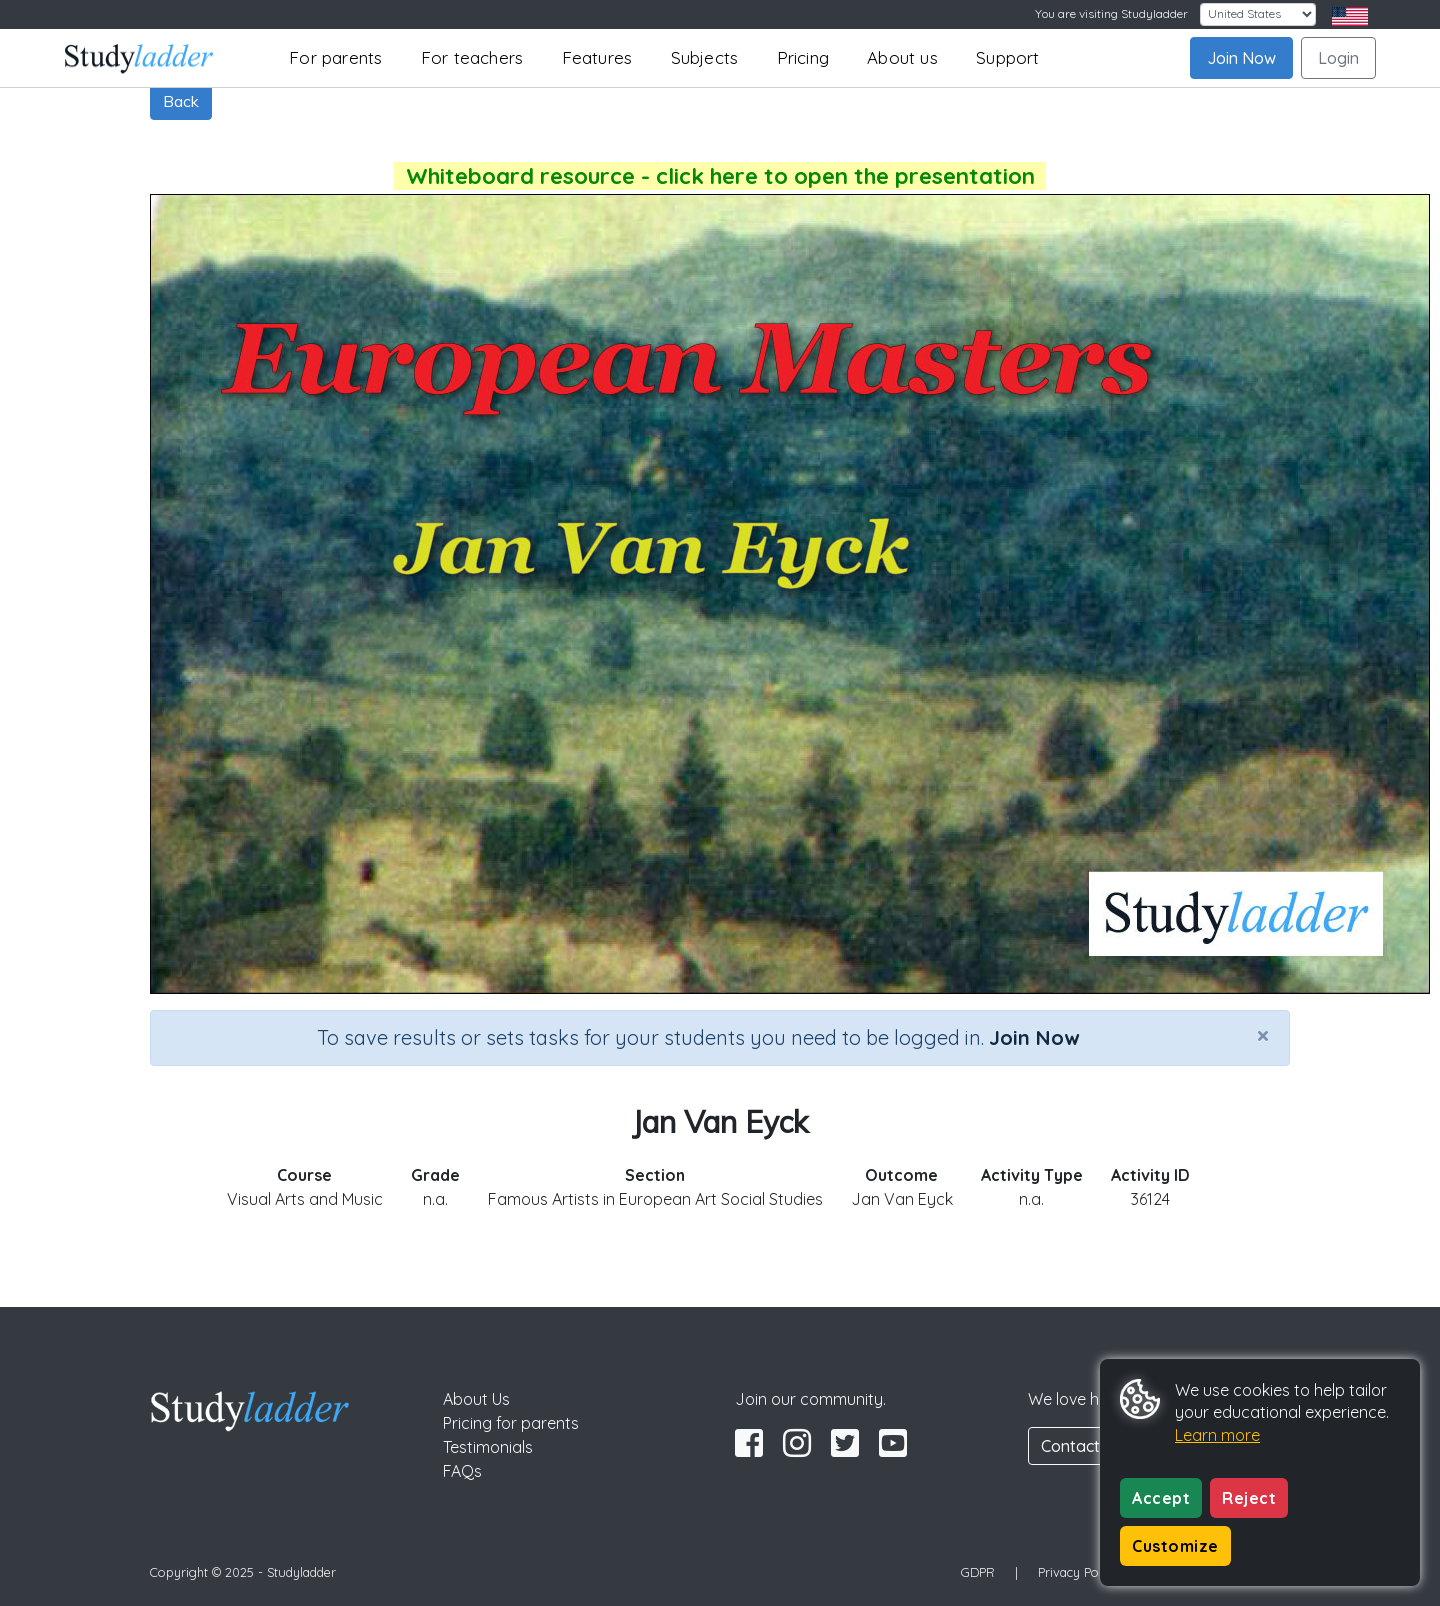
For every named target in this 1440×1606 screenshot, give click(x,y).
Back (181, 101)
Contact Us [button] (1082, 1446)
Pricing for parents (511, 1423)
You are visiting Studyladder (1111, 13)
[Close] (1263, 1035)
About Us (476, 1399)
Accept (1161, 1498)
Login (1338, 58)
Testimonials (488, 1447)
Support (1007, 57)
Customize (1175, 1546)
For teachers (472, 57)
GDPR (978, 1572)
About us (902, 57)
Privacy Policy (1078, 1572)
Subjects (705, 57)
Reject (1249, 1498)
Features (597, 57)
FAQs (462, 1471)
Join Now (1241, 58)
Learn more (1217, 1435)
